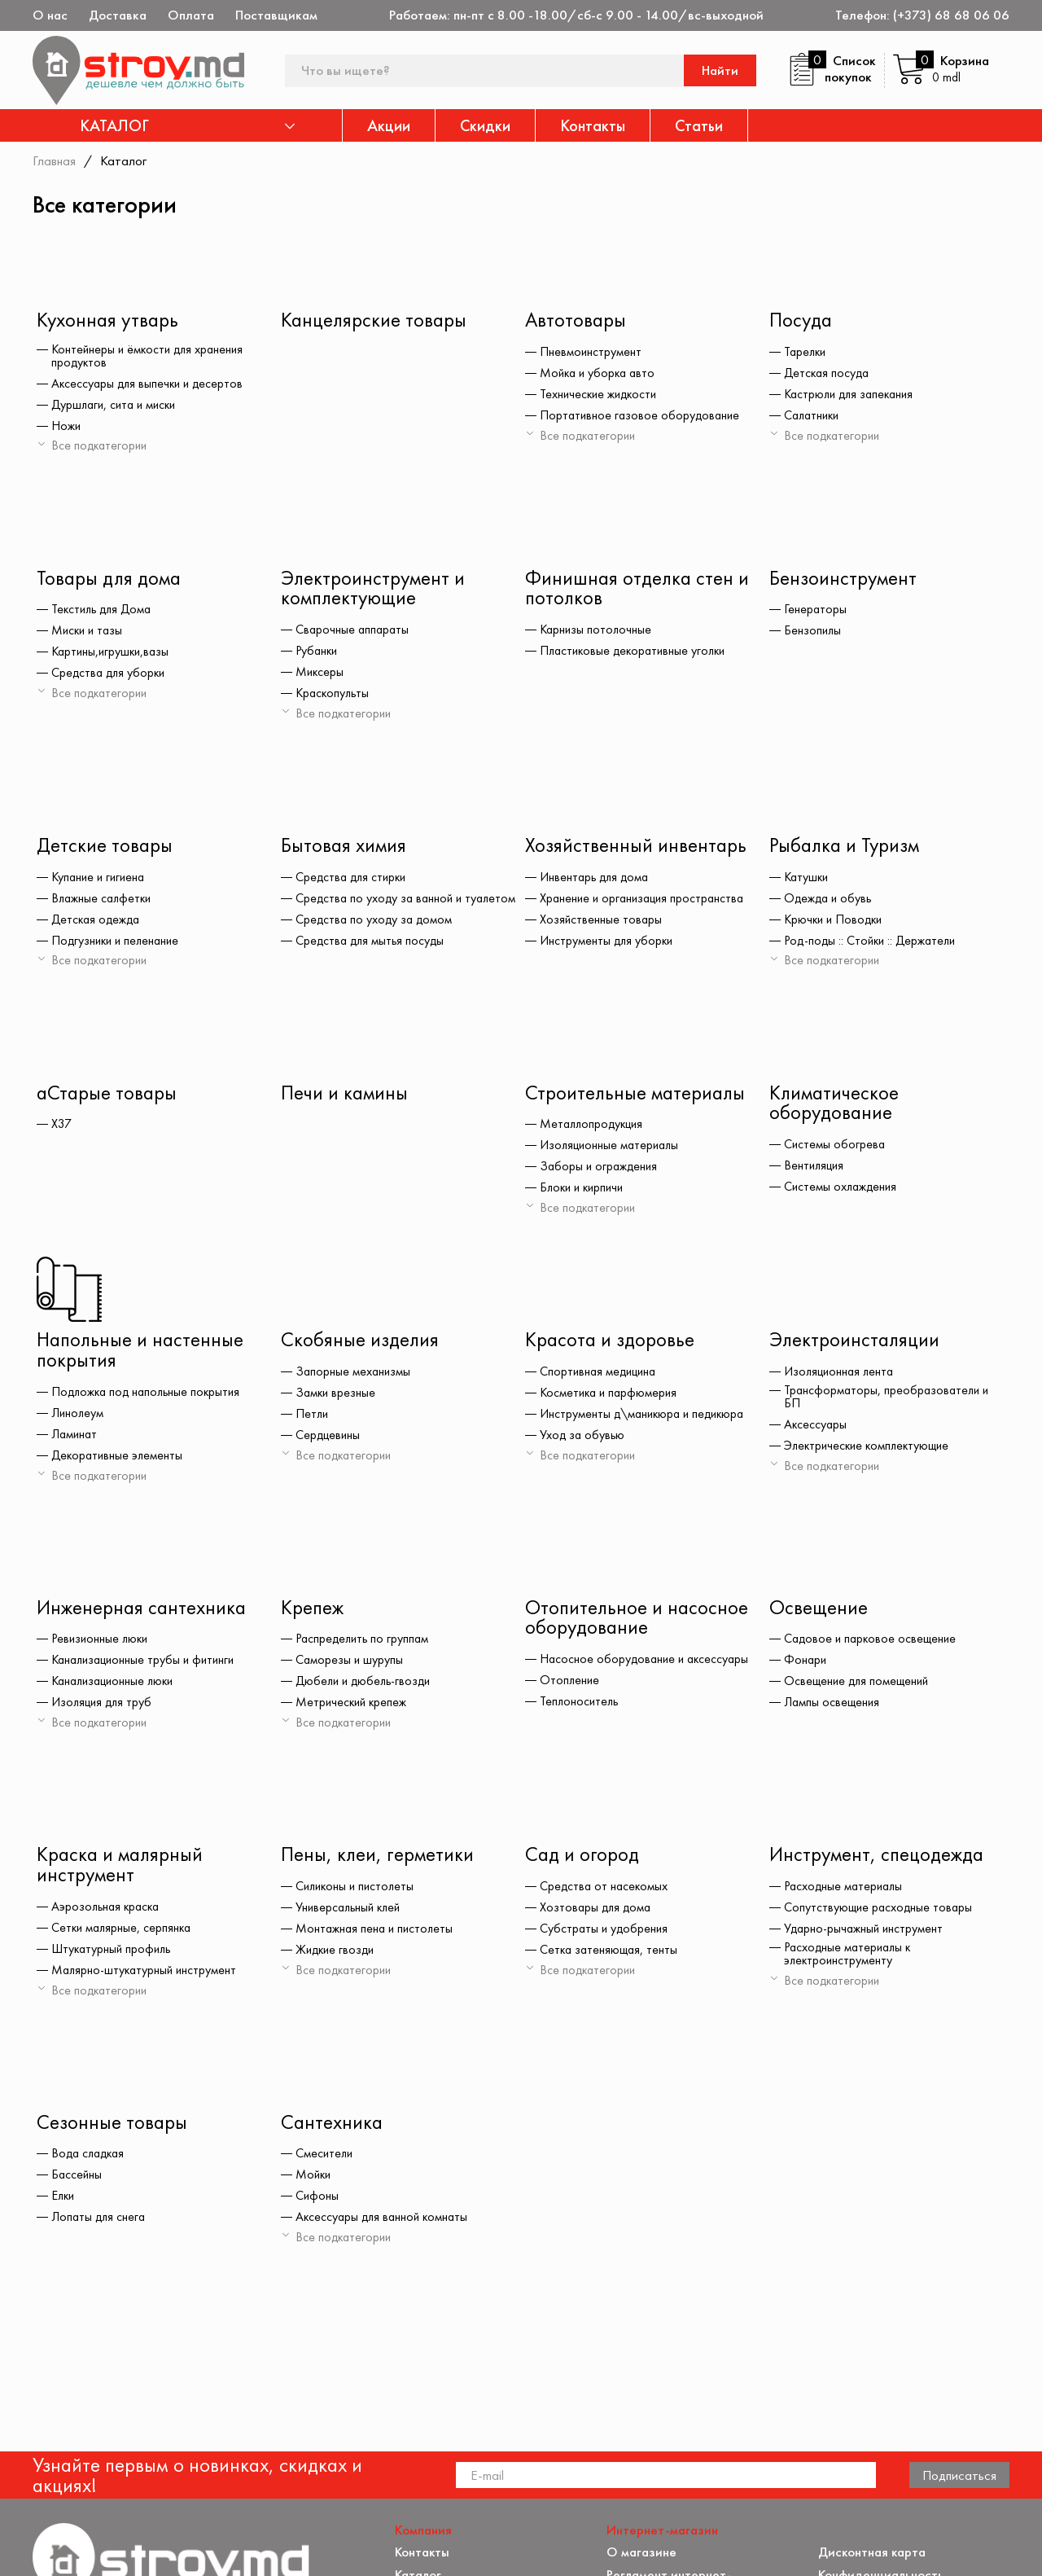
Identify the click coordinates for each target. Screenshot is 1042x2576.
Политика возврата (876, 2435)
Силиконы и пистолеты (357, 1891)
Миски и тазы (88, 632)
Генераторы (815, 610)
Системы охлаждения (842, 1189)
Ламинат (75, 1437)
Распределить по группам (365, 1642)
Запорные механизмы (354, 1374)
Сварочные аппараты (354, 631)
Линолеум (78, 1416)
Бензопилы (813, 632)
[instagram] (134, 2549)
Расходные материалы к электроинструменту (850, 1958)
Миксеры (320, 673)
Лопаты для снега (99, 2222)
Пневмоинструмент (591, 352)
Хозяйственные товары (601, 921)
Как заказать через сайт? (683, 2471)
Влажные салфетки (103, 899)
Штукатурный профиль (113, 1953)
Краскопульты (334, 694)
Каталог (419, 2413)
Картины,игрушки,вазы (112, 653)
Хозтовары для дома (597, 1912)
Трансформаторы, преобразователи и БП (889, 1399)
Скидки (485, 125)
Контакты (592, 125)
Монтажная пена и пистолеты (377, 1933)
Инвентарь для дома (596, 878)
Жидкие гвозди (337, 1954)
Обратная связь (865, 2457)
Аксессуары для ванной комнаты (385, 2222)
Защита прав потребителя (685, 2449)
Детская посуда (828, 373)
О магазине (641, 2391)
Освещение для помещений (859, 1685)
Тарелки (806, 352)
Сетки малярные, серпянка (123, 1932)
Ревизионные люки (101, 1642)
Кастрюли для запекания (852, 395)
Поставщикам (276, 15)
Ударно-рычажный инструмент (866, 1933)
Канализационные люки (116, 1685)
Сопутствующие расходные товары (880, 1912)
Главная (55, 160)
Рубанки (318, 652)
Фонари (806, 1663)
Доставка (118, 15)
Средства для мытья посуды (372, 952)
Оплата (191, 15)
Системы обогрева (835, 1146)
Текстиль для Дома (104, 610)
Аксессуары (816, 1426)
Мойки (314, 2180)
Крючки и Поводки (835, 921)
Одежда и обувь (829, 899)
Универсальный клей (351, 1912)
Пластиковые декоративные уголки (636, 652)
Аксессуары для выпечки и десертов (150, 383)
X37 (61, 1126)
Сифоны (317, 2201)
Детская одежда (97, 921)
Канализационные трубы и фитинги (147, 1663)
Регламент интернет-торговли (669, 2420)
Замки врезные (337, 1395)
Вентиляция (815, 1167)
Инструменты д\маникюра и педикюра (646, 1417)
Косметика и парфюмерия (611, 1395)
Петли (313, 1417)
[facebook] (43, 2549)
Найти (721, 70)
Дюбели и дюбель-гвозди (367, 1685)
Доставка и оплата (663, 2493)
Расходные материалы (846, 1891)
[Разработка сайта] (986, 2544)
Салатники (813, 416)
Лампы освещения (833, 1706)
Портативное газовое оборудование (642, 416)
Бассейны (77, 2180)
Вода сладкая (90, 2159)
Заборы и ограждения (600, 1168)
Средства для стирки (353, 878)
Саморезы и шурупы (350, 1663)
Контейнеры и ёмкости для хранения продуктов (150, 356)
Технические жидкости (601, 395)
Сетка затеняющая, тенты (611, 1954)
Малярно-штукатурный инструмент (146, 1974)
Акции (388, 125)
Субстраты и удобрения (605, 1933)
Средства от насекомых (605, 1891)
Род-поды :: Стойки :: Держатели (874, 942)
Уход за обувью (583, 1438)
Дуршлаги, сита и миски (117, 404)
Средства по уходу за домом (376, 930)
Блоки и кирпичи (584, 1189)
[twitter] (88, 2549)
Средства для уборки (110, 674)
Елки (64, 2201)
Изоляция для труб (103, 1706)
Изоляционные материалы (612, 1147)
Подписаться (959, 2314)
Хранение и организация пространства (645, 899)
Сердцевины (329, 1438)
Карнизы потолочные (597, 631)
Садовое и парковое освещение (873, 1642)
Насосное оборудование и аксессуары (647, 1663)
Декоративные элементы (118, 1458)
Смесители (325, 2159)
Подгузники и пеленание (118, 942)
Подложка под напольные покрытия (149, 1395)
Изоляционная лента (841, 1374)
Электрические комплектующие (870, 1448)
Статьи (699, 125)
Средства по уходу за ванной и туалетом (381, 903)
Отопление (570, 1684)
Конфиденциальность (881, 2413)
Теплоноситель (580, 1705)
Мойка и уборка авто (600, 373)
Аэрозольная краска (107, 1911)
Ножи (66, 425)
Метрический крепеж (353, 1706)
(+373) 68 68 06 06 (951, 15)
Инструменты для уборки (608, 942)
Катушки (807, 878)
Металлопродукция (594, 1126)
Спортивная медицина (600, 1374)
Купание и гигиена (100, 878)
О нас (50, 15)
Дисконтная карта (872, 2391)
